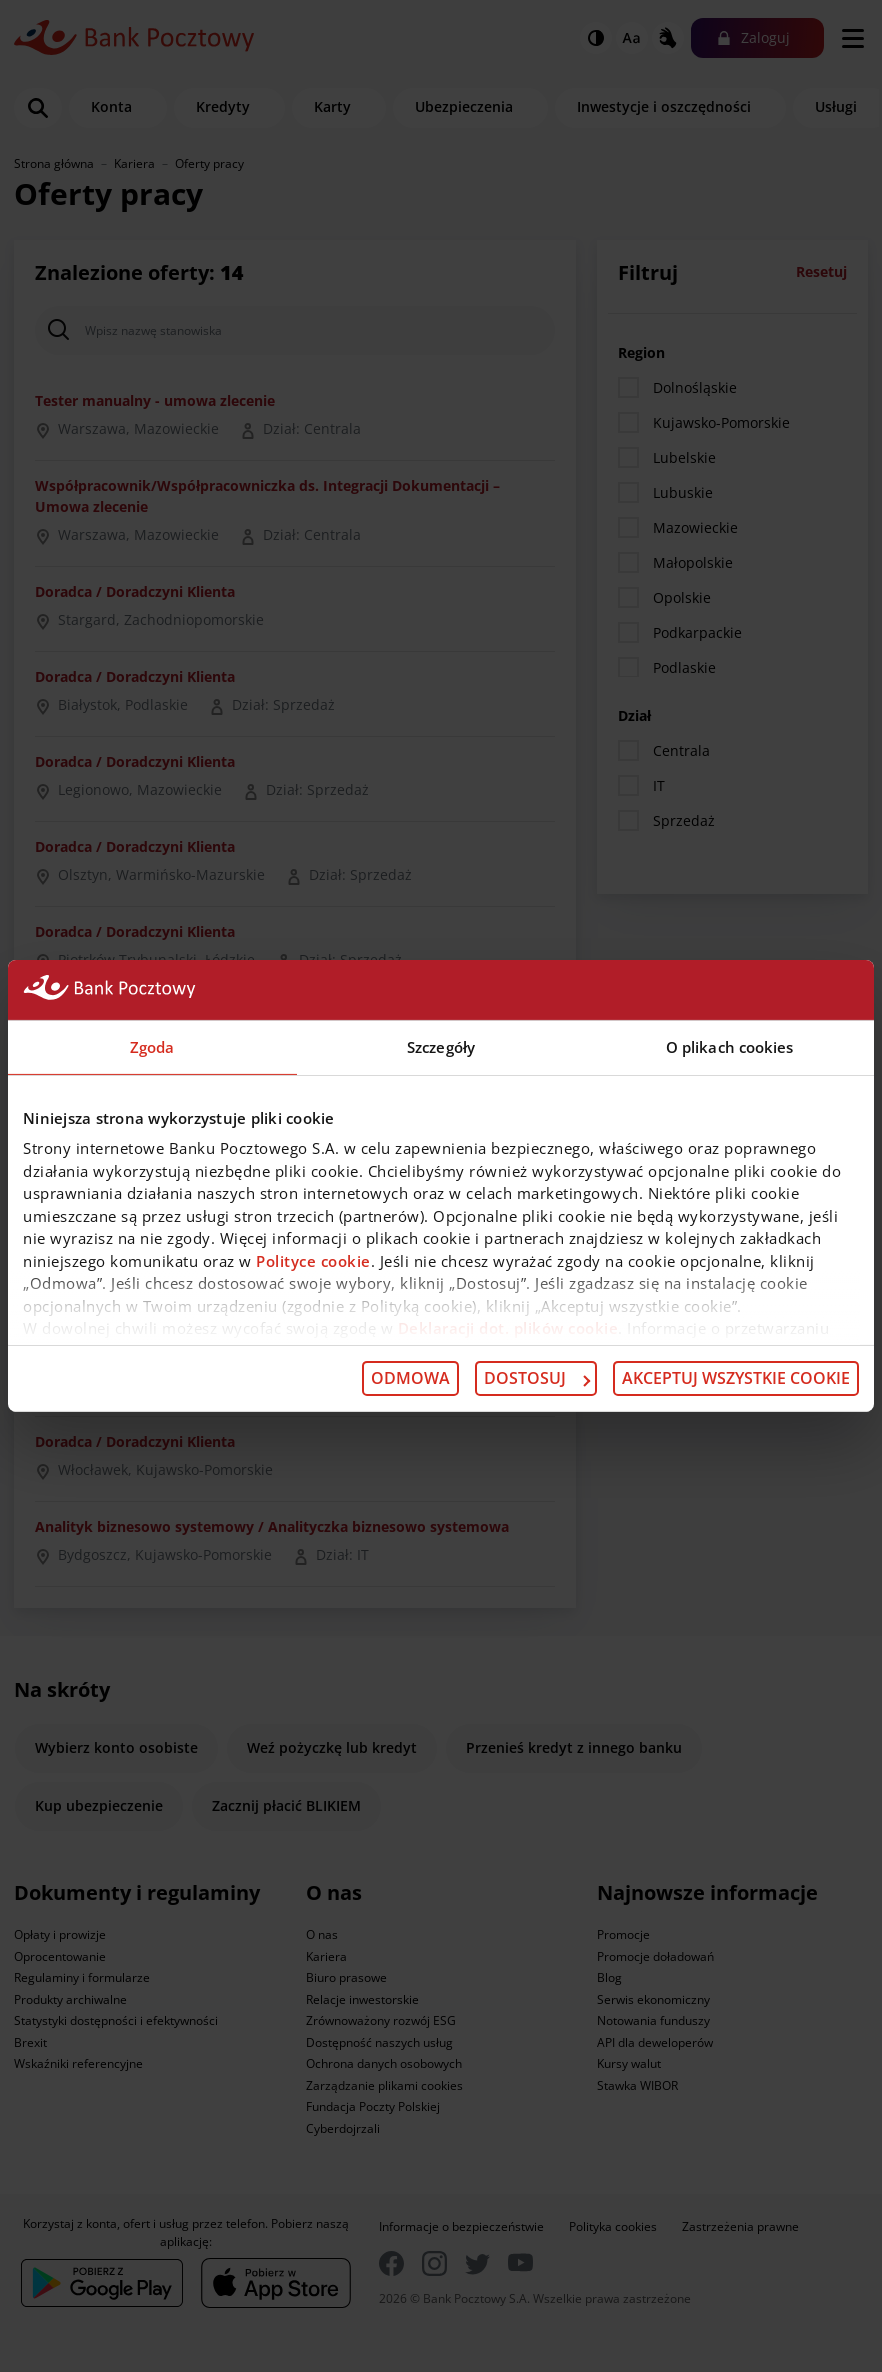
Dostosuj (537, 1378)
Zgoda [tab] (152, 1047)
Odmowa (410, 1378)
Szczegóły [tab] (441, 1047)
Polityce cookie (313, 1260)
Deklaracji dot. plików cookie (508, 1328)
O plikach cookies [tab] (730, 1047)
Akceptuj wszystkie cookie (736, 1378)
